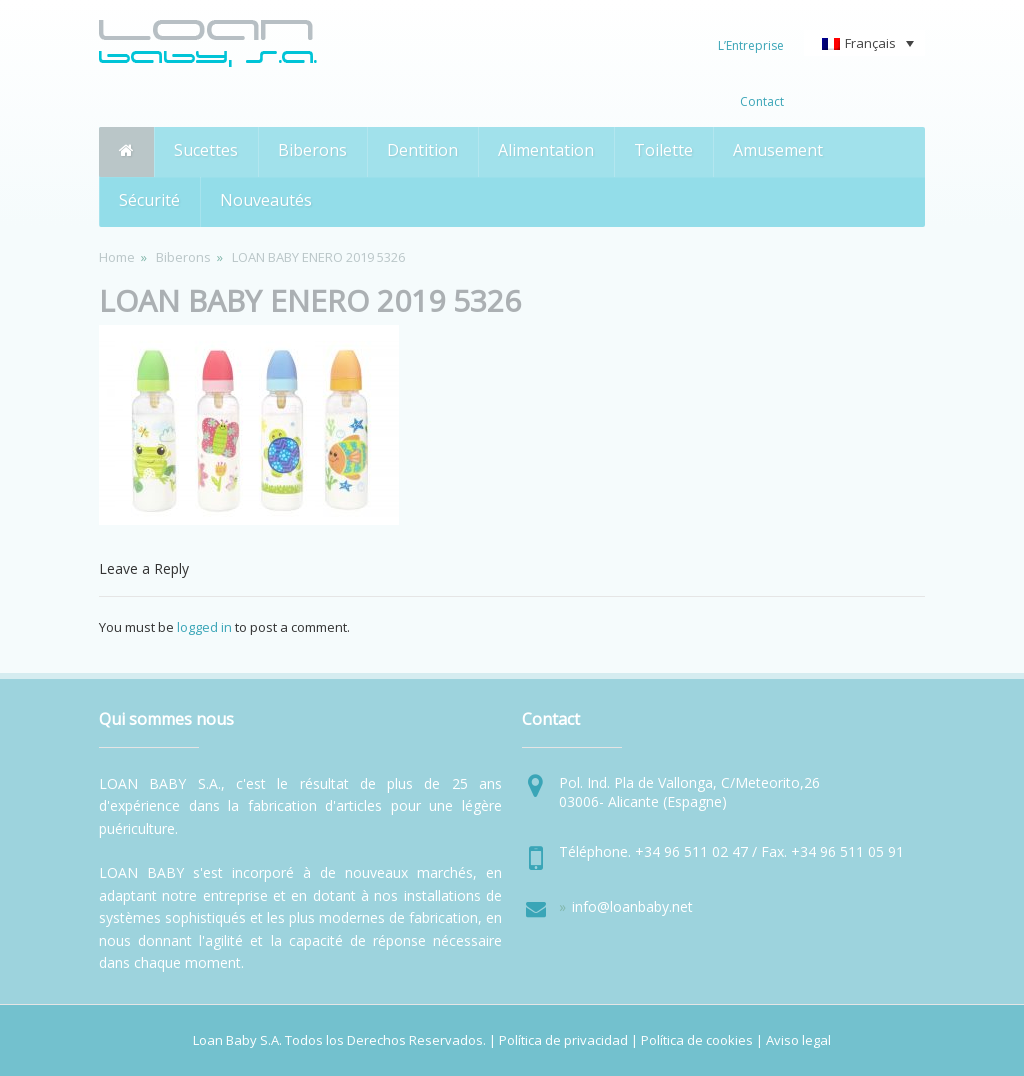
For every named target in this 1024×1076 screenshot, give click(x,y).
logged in (204, 627)
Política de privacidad (563, 1040)
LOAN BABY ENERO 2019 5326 (310, 300)
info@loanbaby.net (632, 906)
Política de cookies (697, 1040)
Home (117, 257)
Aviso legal (798, 1040)
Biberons (183, 257)
